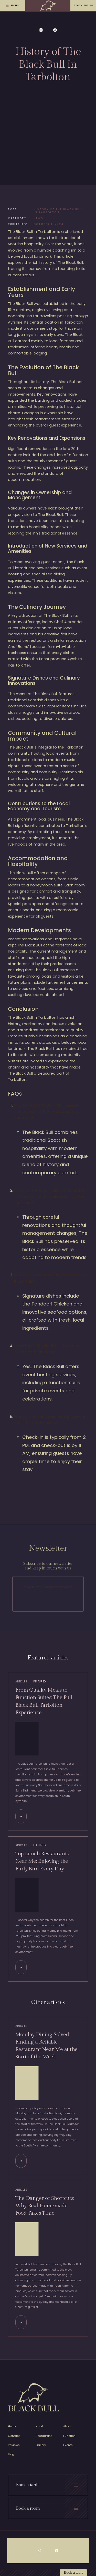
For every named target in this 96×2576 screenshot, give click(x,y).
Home (12, 2426)
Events (68, 2445)
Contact (14, 2436)
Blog (11, 2454)
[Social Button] (41, 30)
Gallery (41, 2445)
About (67, 2426)
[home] (48, 5)
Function (69, 2436)
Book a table (73, 2572)
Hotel (39, 2426)
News (38, 218)
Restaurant (44, 2436)
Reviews (14, 2445)
